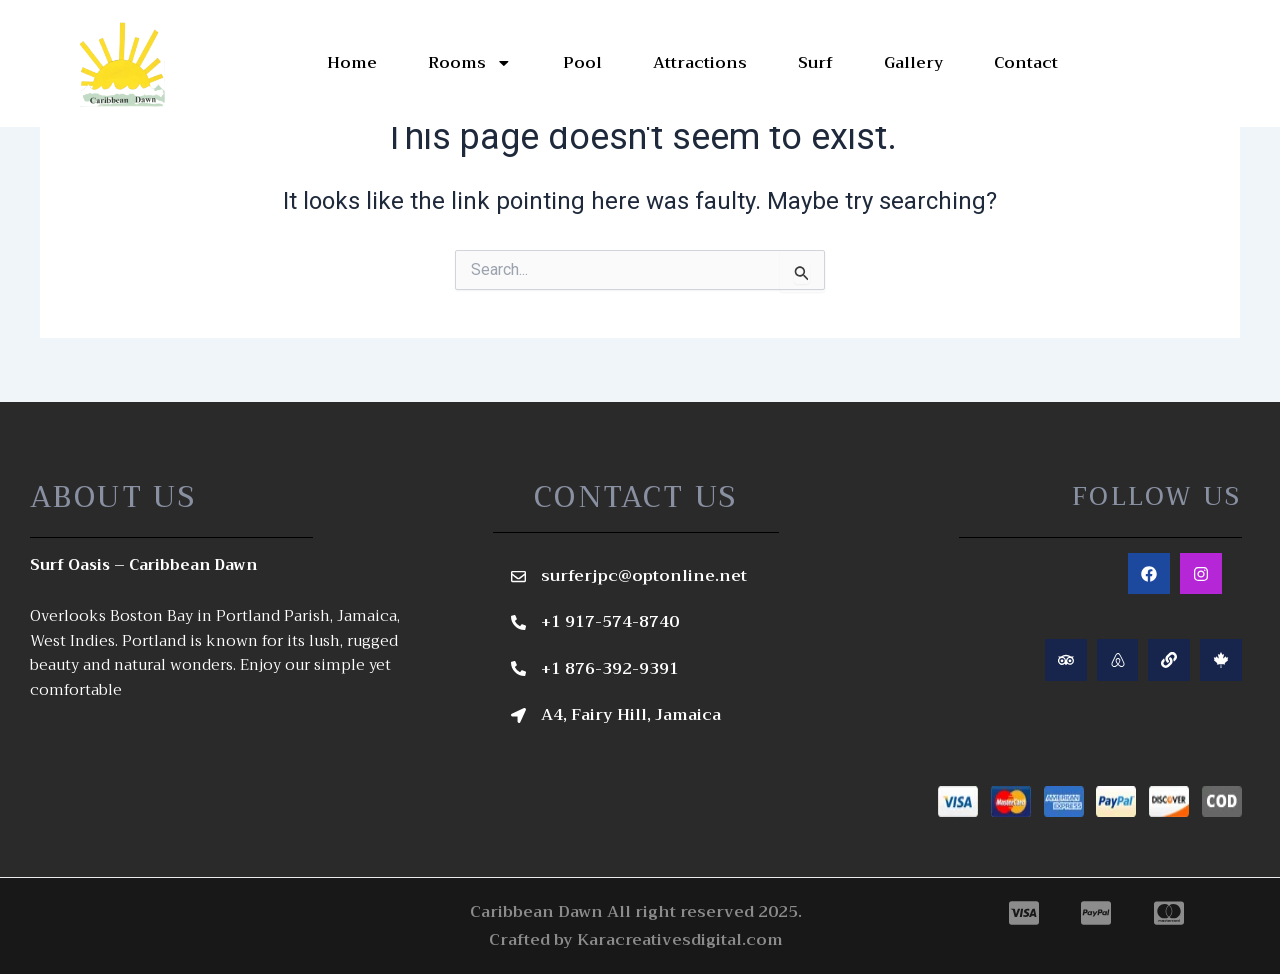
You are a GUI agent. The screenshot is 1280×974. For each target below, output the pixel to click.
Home (351, 63)
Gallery (913, 63)
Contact (1026, 63)
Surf (814, 63)
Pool (581, 63)
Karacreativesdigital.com (680, 940)
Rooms (469, 63)
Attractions (699, 63)
